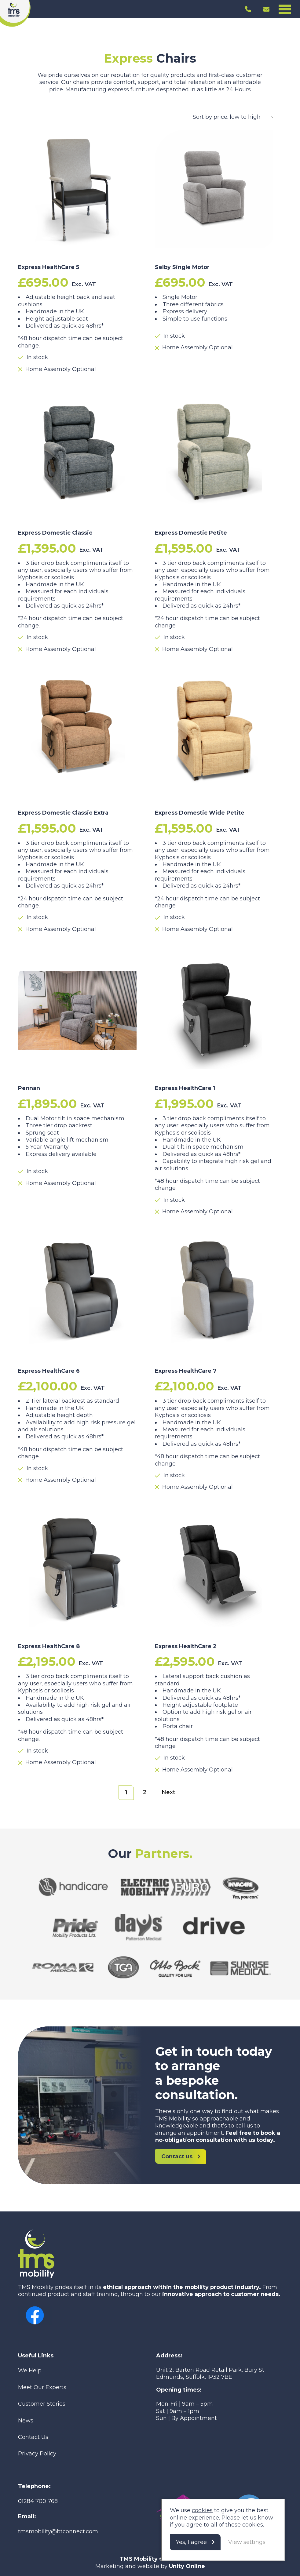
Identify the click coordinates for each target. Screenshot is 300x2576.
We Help (30, 2370)
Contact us (176, 2156)
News (25, 2420)
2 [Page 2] (144, 1792)
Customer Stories (41, 2403)
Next (168, 1792)
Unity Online (187, 2566)
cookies (202, 2510)
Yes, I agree (191, 2542)
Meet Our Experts (42, 2387)
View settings (246, 2542)
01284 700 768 (38, 2501)
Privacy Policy (37, 2453)
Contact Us (33, 2437)
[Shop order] (236, 117)
